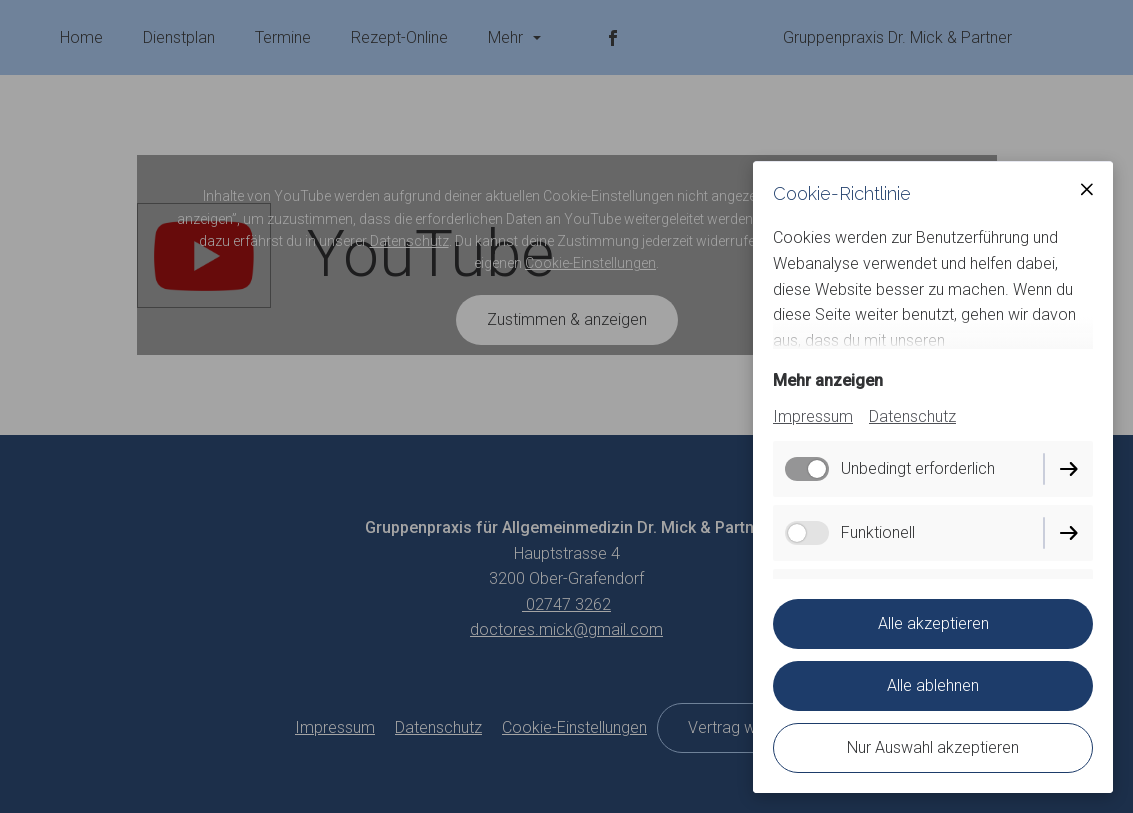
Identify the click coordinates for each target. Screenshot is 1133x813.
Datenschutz (912, 416)
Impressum (813, 416)
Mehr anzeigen (828, 380)
